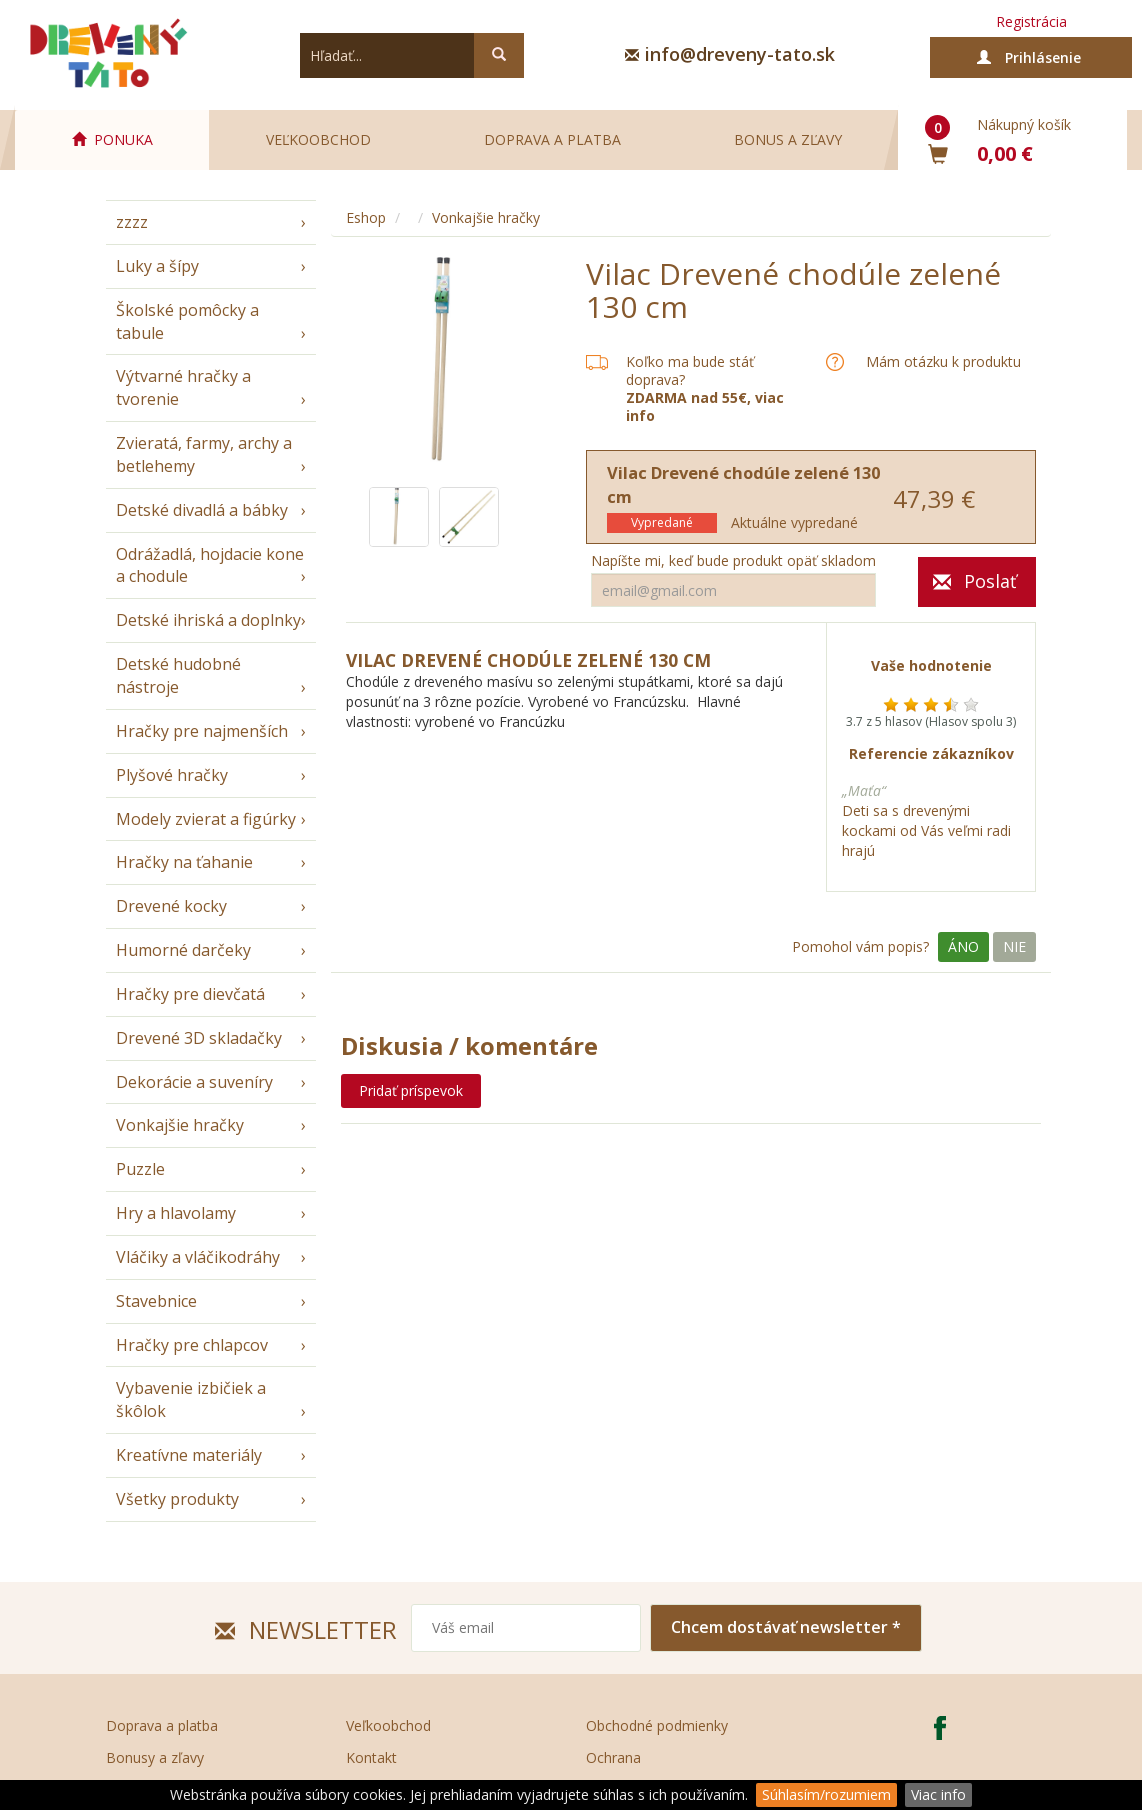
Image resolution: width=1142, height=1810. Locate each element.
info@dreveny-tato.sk (740, 54)
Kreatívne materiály (189, 1455)
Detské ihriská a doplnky (208, 620)
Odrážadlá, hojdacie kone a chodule (210, 565)
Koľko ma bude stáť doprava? (690, 370)
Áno (963, 946)
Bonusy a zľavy (155, 1757)
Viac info (938, 1794)
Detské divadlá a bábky (202, 510)
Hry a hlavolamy (176, 1213)
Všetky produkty (177, 1499)
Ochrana (613, 1757)
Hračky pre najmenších (202, 731)
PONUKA (112, 139)
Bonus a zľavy (788, 139)
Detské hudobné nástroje (178, 675)
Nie (1014, 946)
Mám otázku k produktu (943, 362)
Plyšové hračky (172, 775)
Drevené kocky (171, 906)
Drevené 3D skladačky (199, 1038)
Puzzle (140, 1169)
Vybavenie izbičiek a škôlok (191, 1399)
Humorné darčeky (183, 950)
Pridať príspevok (411, 1090)
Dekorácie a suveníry (194, 1082)
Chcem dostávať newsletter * (786, 1627)
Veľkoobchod (318, 139)
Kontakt (371, 1757)
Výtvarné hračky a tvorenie (183, 387)
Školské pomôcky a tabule (187, 321)
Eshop (366, 217)
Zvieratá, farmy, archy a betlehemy (204, 454)
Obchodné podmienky (657, 1725)
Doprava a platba (552, 139)
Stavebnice (156, 1301)
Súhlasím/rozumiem (826, 1794)
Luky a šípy (157, 266)
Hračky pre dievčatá (190, 994)
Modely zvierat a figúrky (206, 819)
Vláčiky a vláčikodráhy (198, 1257)
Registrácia (1031, 21)
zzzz (132, 222)
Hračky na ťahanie (184, 862)
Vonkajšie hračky (180, 1125)
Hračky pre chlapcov (192, 1345)
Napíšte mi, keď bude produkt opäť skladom (733, 561)
